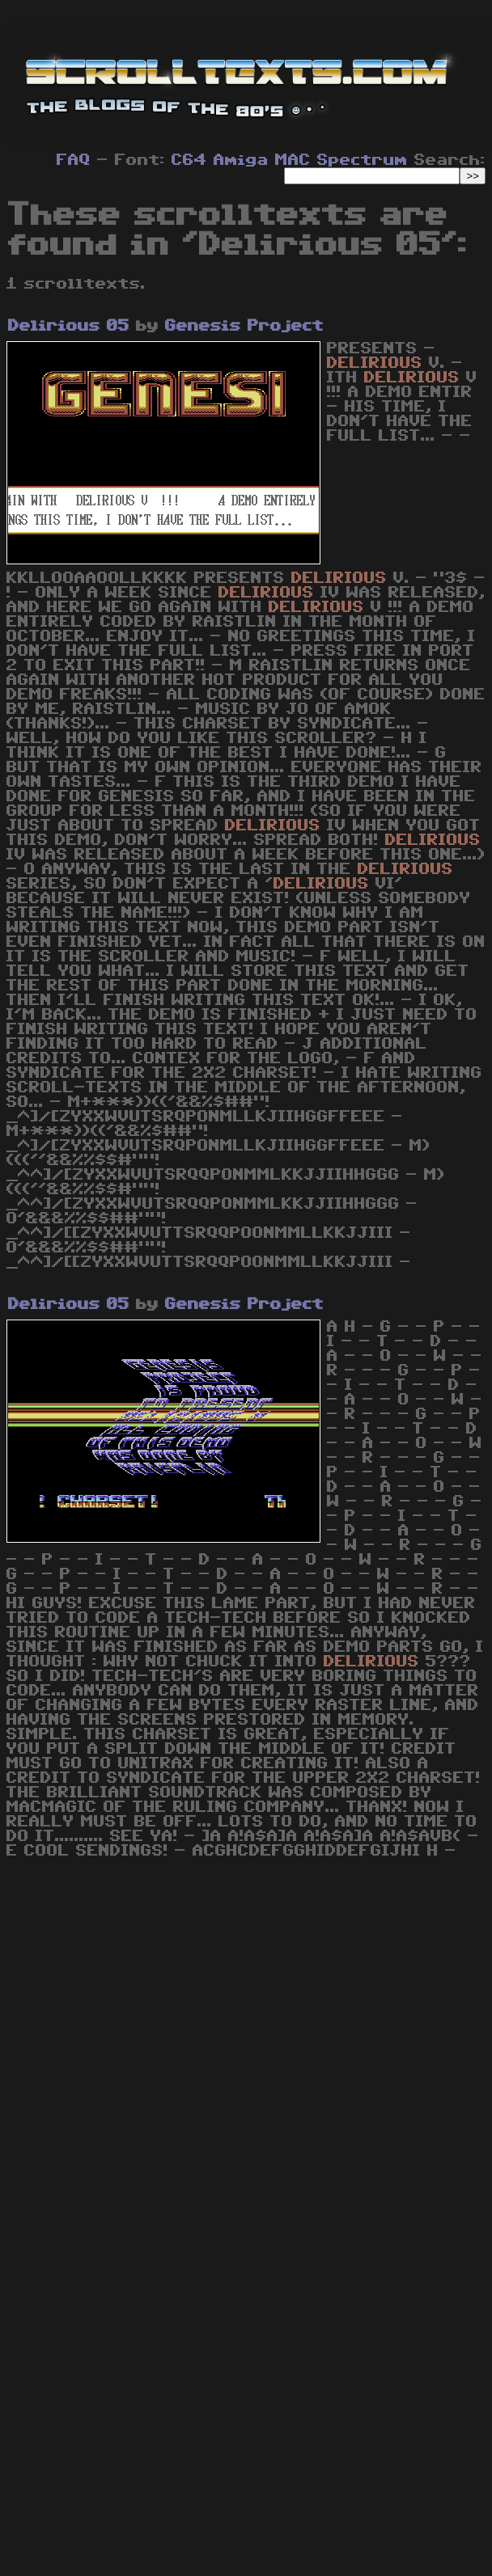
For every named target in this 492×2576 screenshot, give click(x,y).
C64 (189, 160)
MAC (293, 160)
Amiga (241, 160)
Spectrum (362, 160)
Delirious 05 (68, 325)
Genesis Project (244, 325)
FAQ (74, 160)
